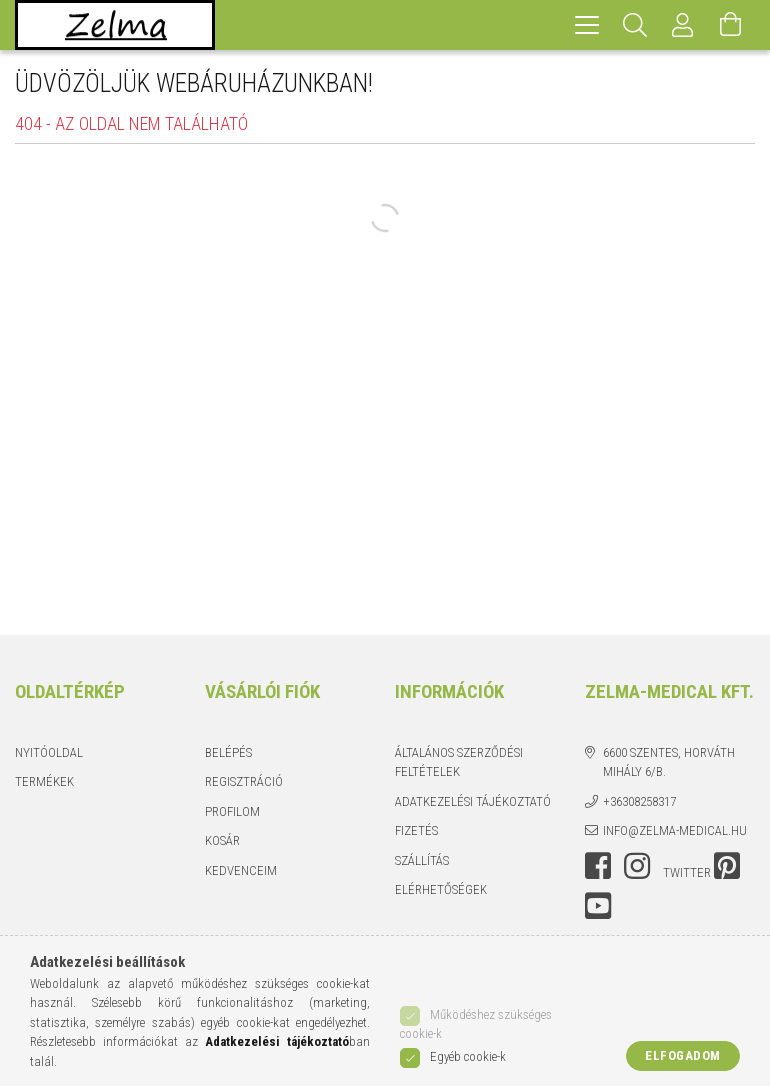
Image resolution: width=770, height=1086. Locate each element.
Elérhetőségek (441, 889)
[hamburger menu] (587, 25)
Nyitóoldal (49, 752)
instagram (637, 866)
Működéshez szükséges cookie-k (476, 1025)
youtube (598, 906)
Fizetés (416, 830)
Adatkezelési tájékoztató (473, 801)
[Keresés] (635, 25)
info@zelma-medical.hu (675, 830)
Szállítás (422, 860)
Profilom (232, 811)
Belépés (228, 752)
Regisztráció (244, 781)
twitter (687, 872)
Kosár (222, 840)
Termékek (44, 781)
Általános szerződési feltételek (459, 762)
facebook (598, 866)
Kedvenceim (241, 870)
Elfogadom (683, 1055)
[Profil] (683, 25)
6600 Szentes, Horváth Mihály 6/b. (669, 762)
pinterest (727, 866)
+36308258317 (639, 801)
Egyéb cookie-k (468, 1056)
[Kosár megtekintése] (731, 25)
